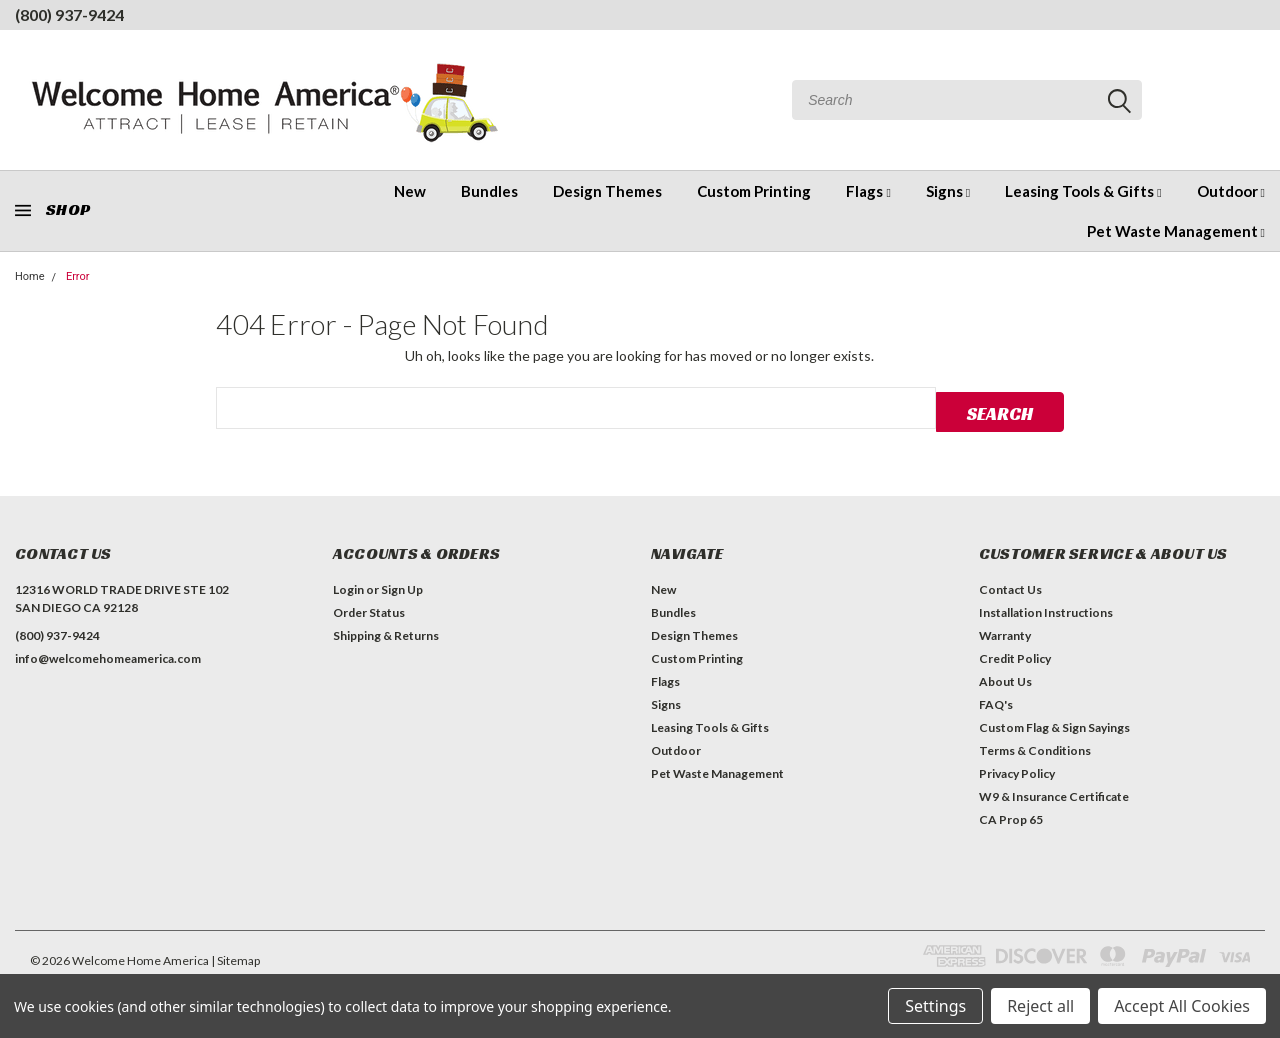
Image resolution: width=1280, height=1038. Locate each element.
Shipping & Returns (386, 632)
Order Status (369, 609)
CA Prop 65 (1011, 816)
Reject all (1040, 1006)
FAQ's (996, 701)
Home (30, 276)
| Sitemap (235, 957)
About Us (1005, 678)
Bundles (489, 191)
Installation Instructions (1046, 609)
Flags (868, 191)
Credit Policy (1015, 655)
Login (348, 586)
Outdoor (1231, 191)
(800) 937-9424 (69, 14)
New (410, 191)
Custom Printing (754, 191)
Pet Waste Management (1176, 231)
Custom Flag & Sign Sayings (1054, 724)
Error (78, 276)
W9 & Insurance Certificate (1054, 793)
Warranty (1005, 632)
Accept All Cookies (1182, 1006)
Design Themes (607, 191)
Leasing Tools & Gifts (1083, 191)
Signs (948, 191)
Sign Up (402, 586)
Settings (935, 1006)
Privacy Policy (1017, 770)
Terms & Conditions (1035, 747)
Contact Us (1010, 586)
